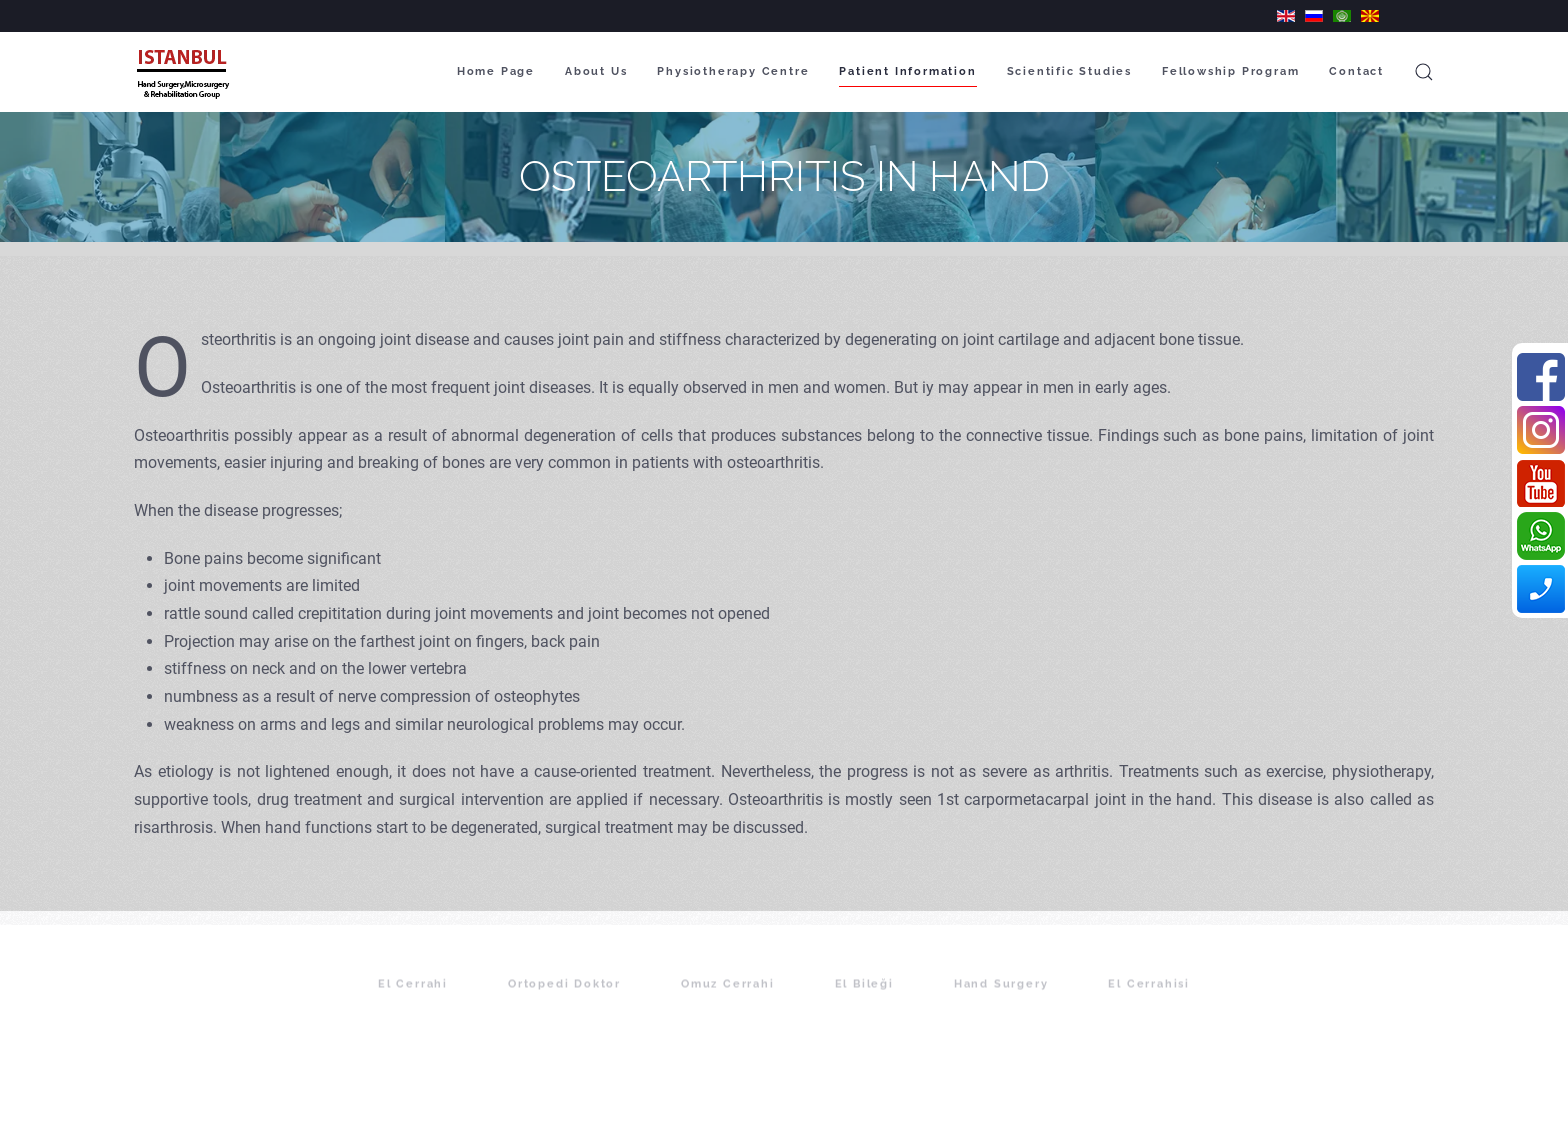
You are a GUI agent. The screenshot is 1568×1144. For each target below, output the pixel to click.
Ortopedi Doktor (564, 997)
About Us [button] (596, 71)
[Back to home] (185, 72)
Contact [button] (1356, 71)
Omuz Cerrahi (728, 997)
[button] (1424, 72)
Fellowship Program (1230, 71)
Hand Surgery (1001, 997)
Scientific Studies (1069, 71)
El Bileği (864, 997)
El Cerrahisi (1149, 997)
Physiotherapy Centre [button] (733, 71)
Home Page (496, 71)
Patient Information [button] (907, 71)
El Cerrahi (413, 997)
